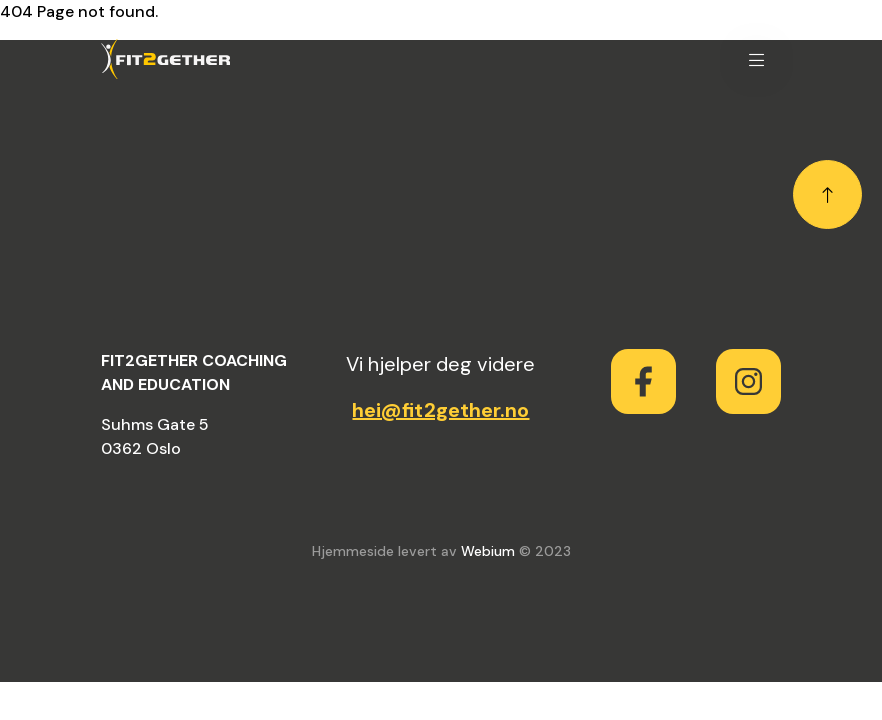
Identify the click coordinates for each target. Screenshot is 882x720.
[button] (757, 59)
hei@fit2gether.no (440, 410)
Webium (488, 551)
